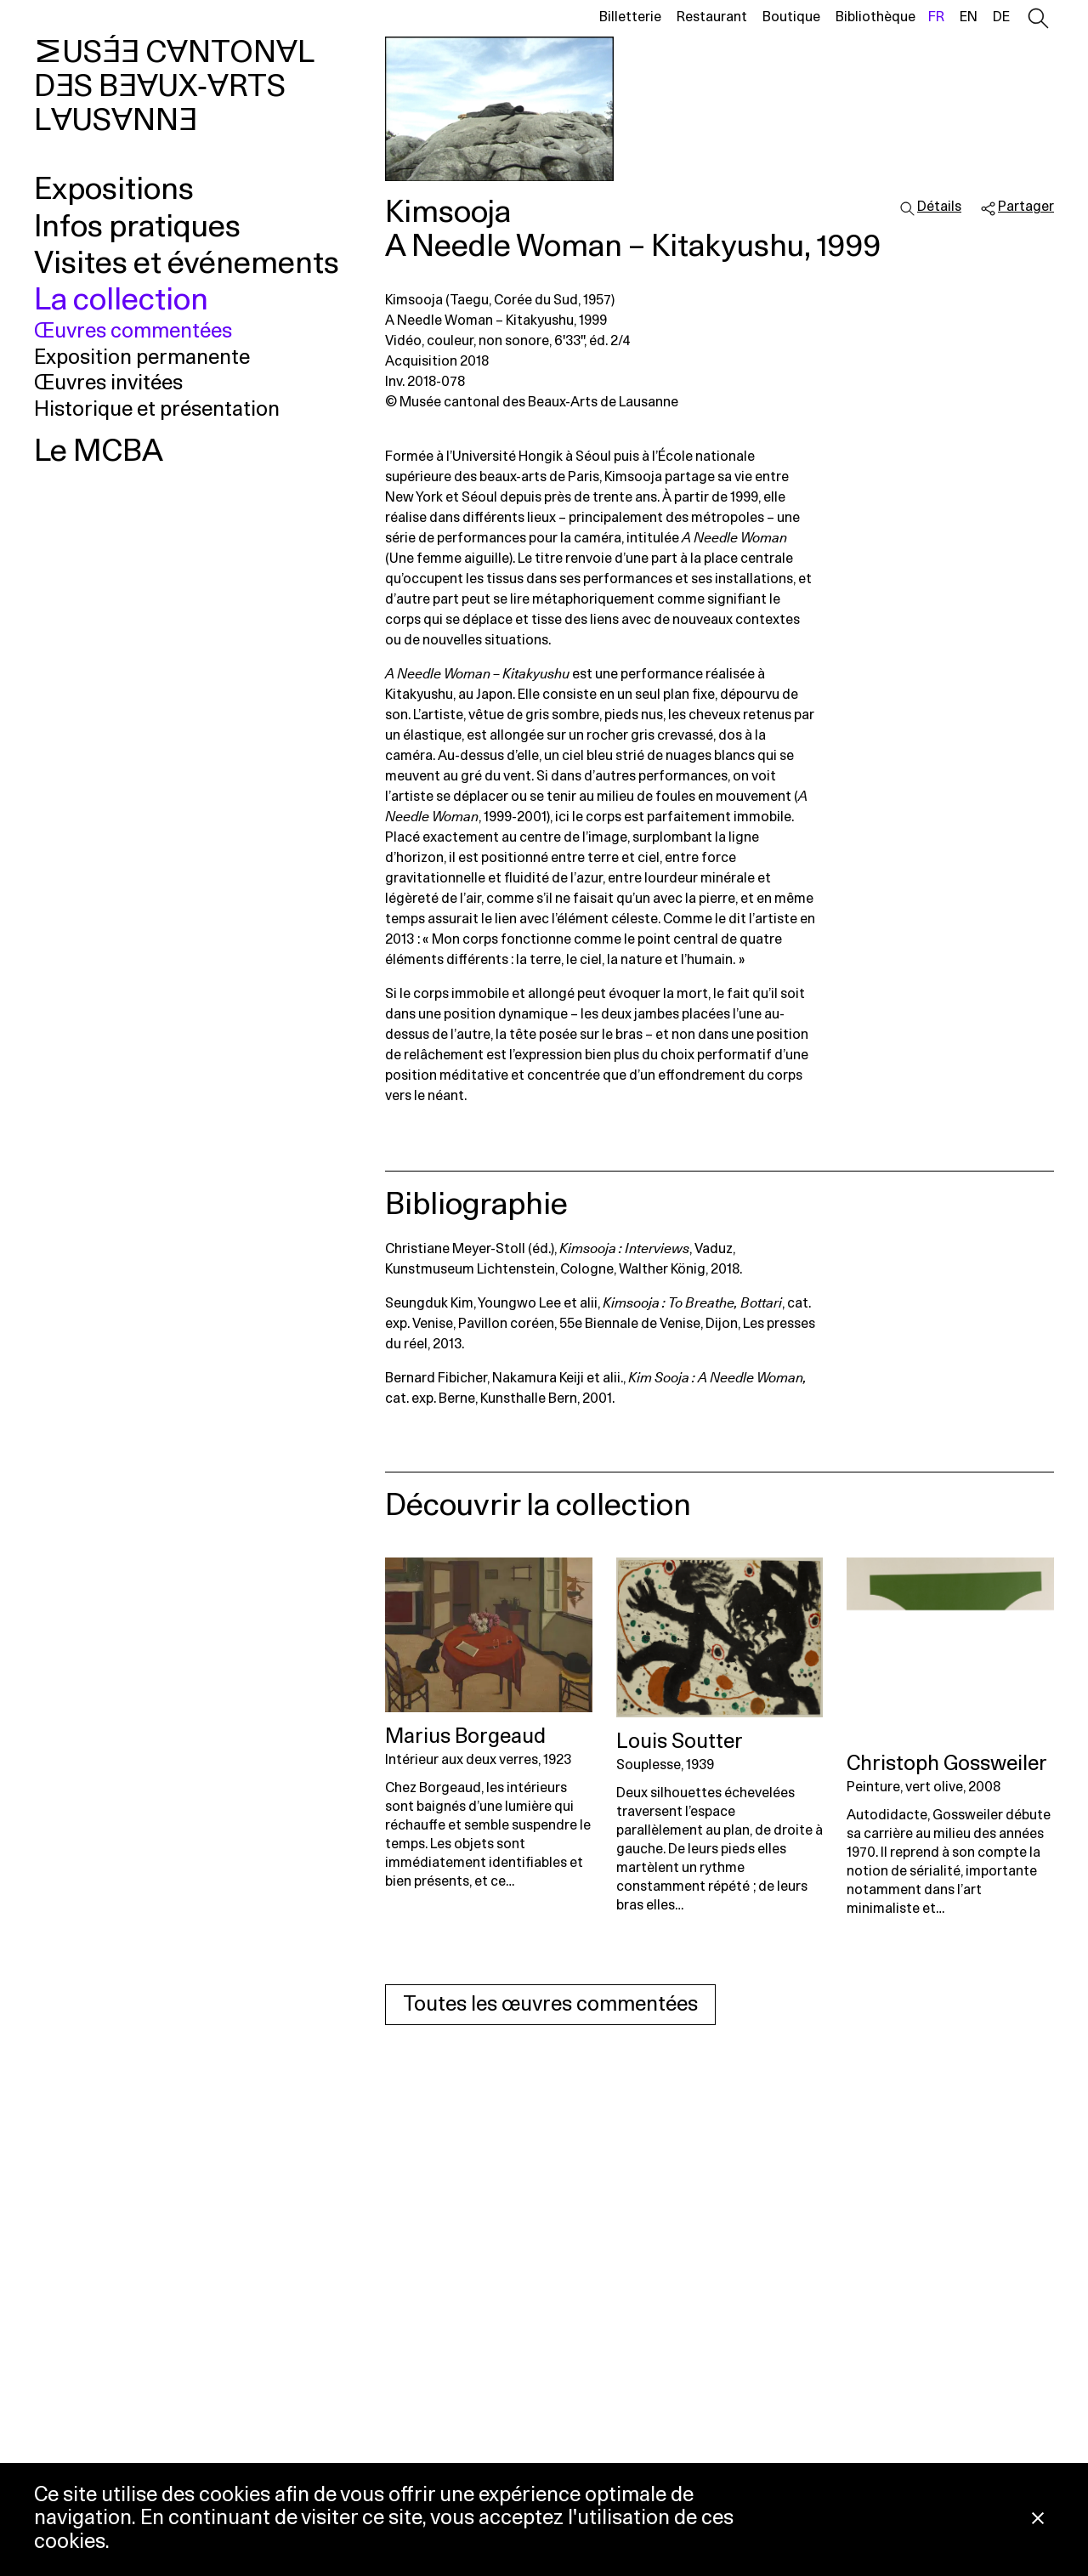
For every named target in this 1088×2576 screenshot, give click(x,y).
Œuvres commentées (133, 331)
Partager (1026, 206)
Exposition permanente (142, 358)
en (969, 17)
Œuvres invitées (108, 383)
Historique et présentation (157, 410)
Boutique (791, 17)
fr (936, 17)
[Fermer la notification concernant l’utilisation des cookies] (1038, 2519)
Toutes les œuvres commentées (550, 2004)
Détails (939, 206)
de (1001, 17)
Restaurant (712, 17)
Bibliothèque (875, 17)
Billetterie (630, 17)
